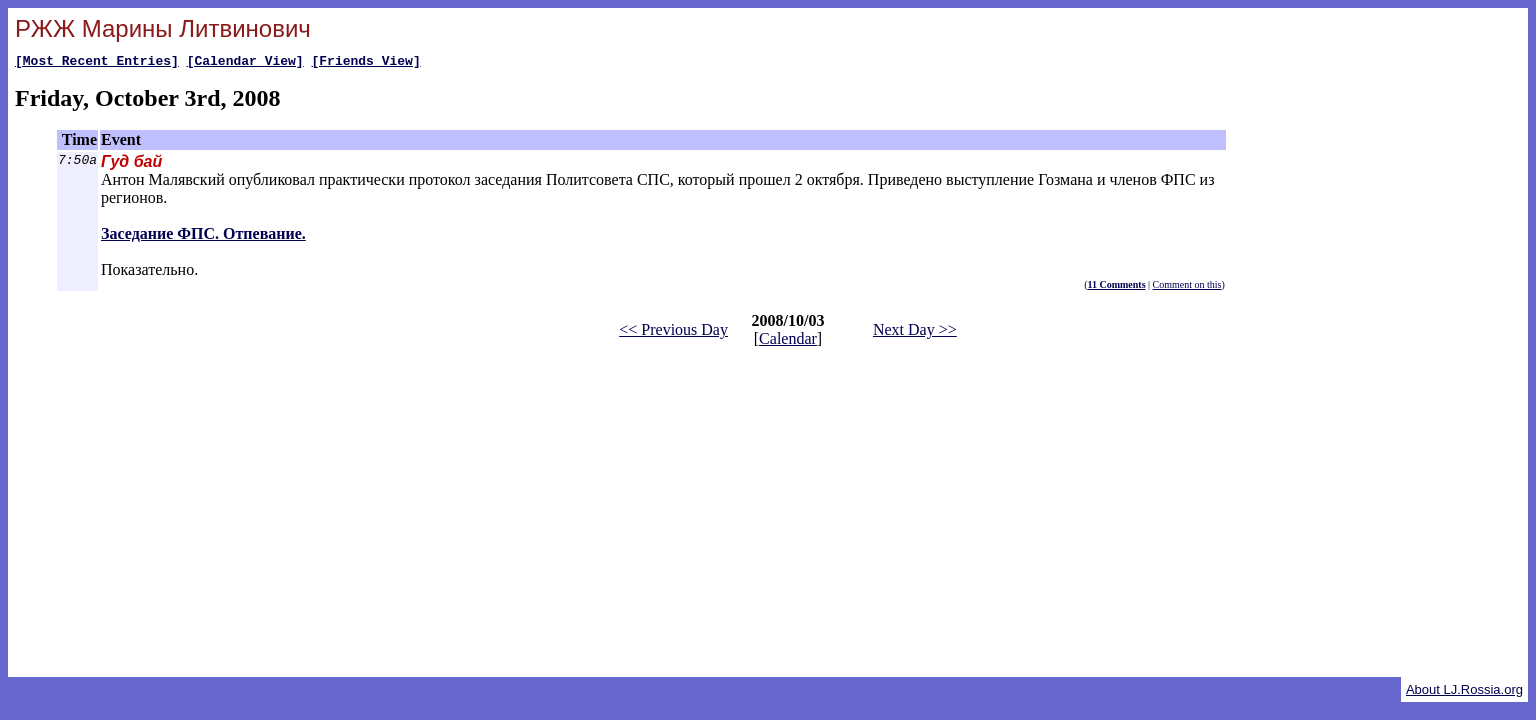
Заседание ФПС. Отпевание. (203, 236)
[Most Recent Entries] (97, 63)
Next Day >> (915, 332)
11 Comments (1116, 287)
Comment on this (1187, 287)
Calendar (788, 341)
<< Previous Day (673, 332)
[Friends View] (365, 63)
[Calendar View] (245, 63)
